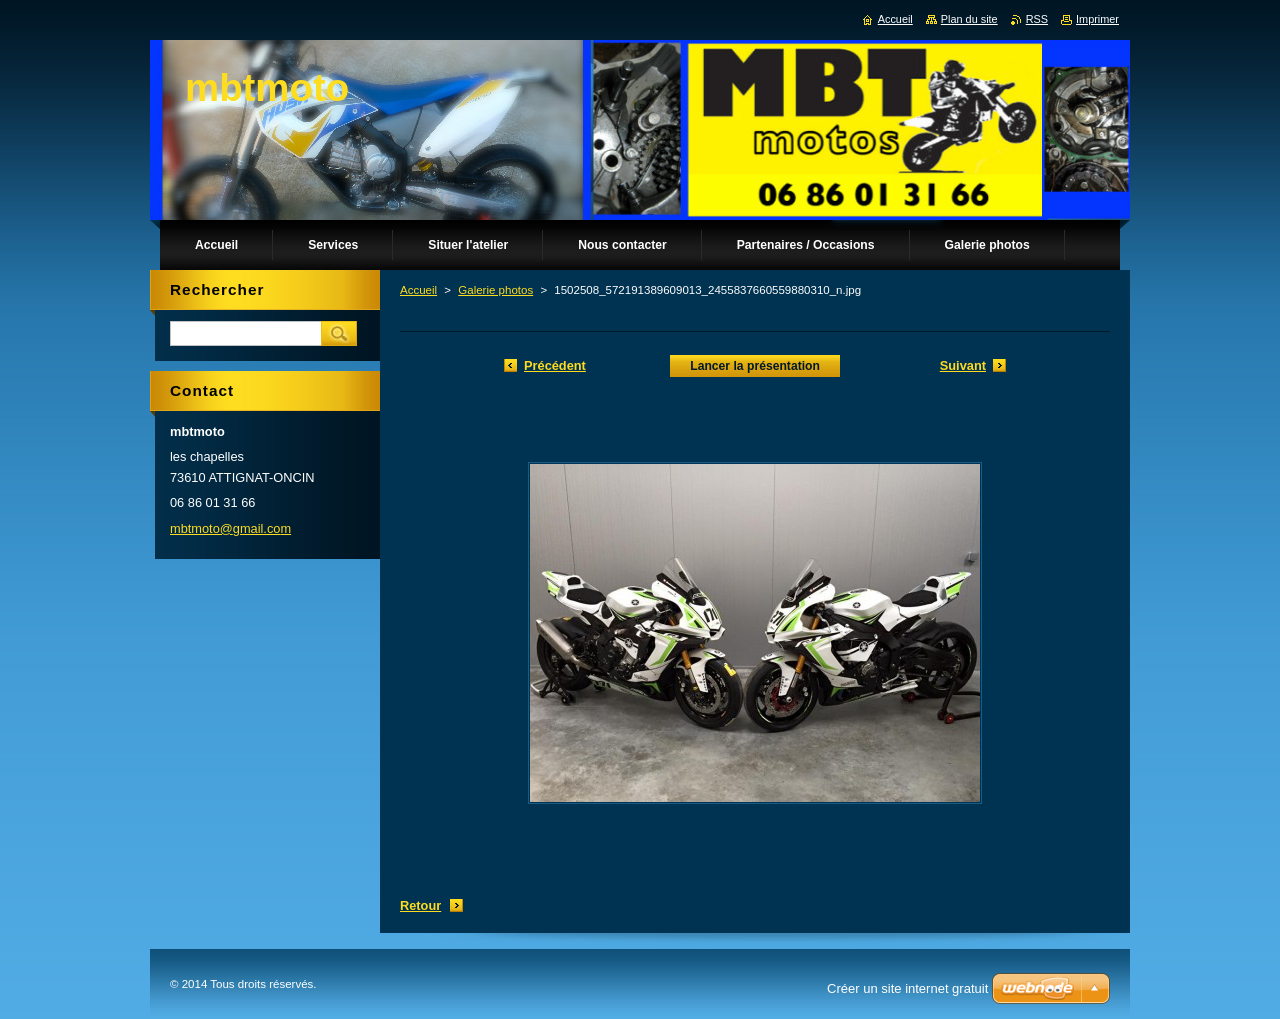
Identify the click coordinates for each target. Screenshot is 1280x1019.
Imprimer (1097, 19)
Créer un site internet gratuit (907, 988)
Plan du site (969, 19)
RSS (1037, 19)
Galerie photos (495, 290)
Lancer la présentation (755, 366)
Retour (420, 905)
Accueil (418, 290)
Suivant (963, 365)
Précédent (555, 365)
